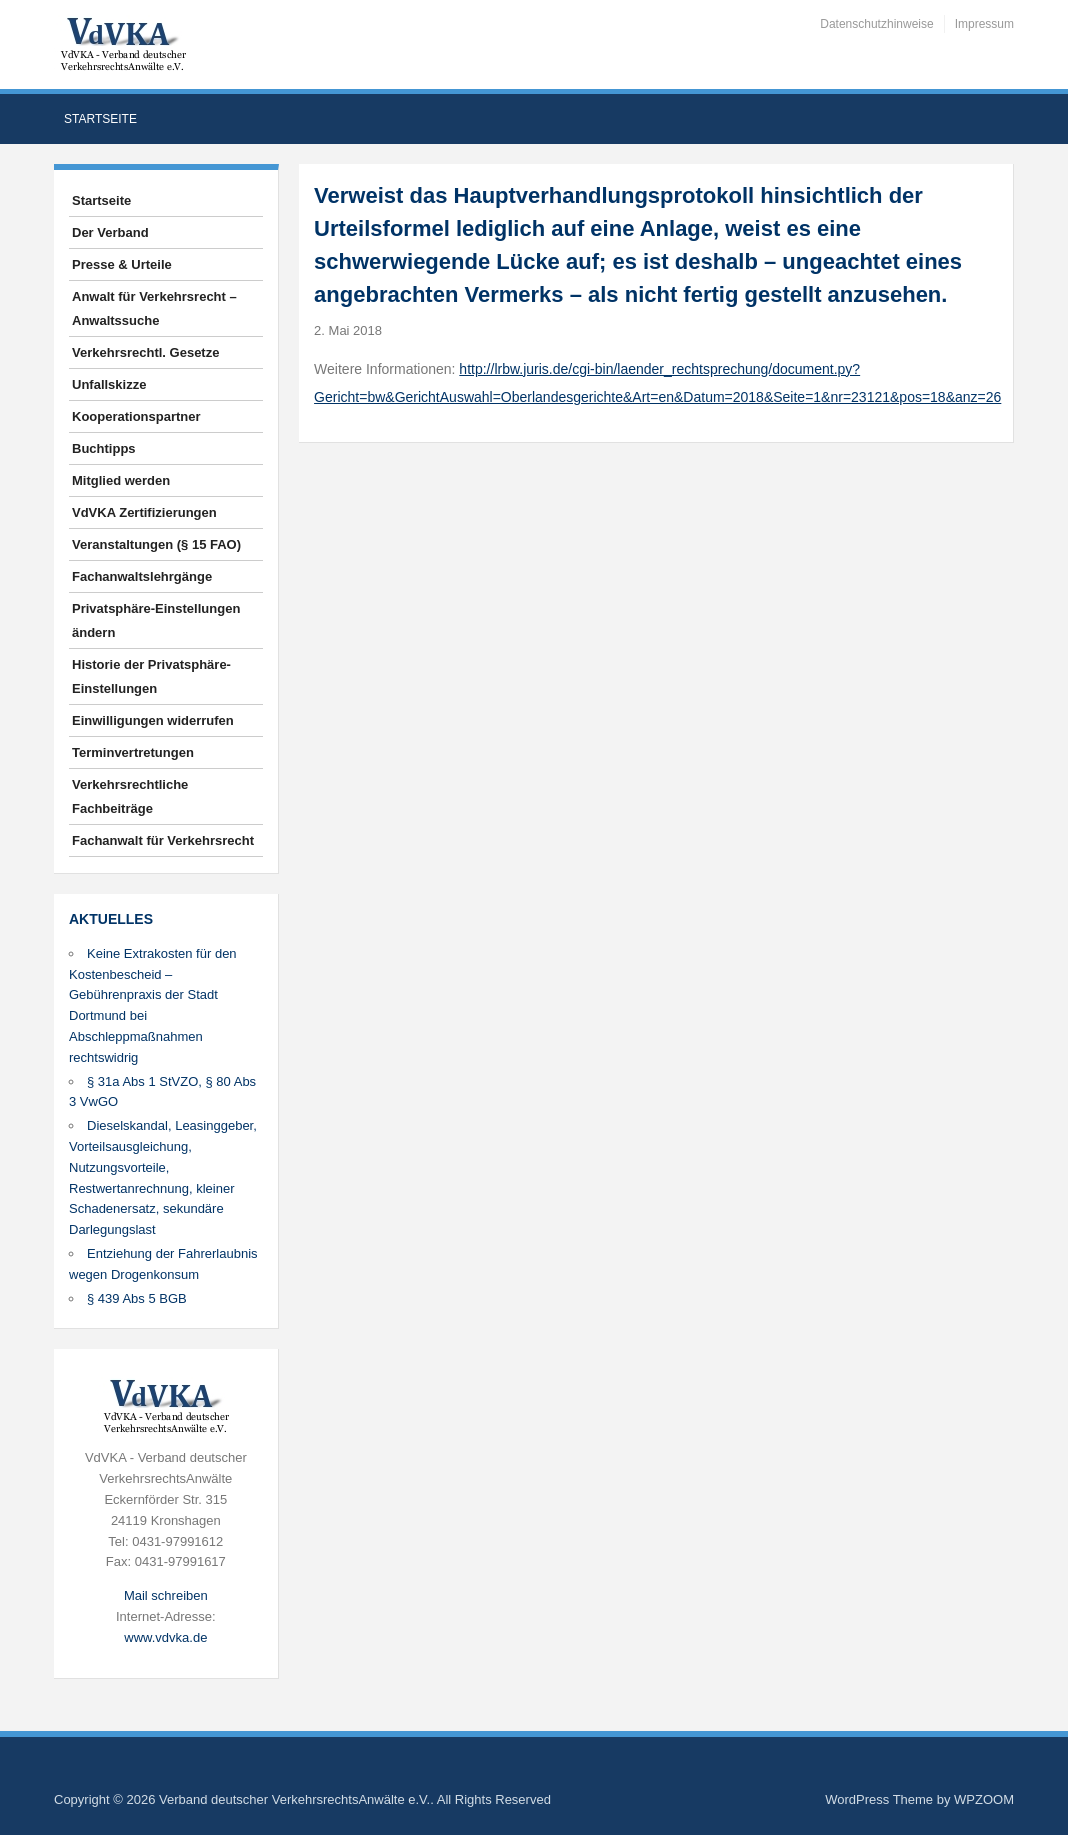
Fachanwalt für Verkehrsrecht (163, 840)
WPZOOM (984, 1799)
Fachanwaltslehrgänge (142, 576)
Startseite (100, 119)
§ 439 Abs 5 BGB (137, 1298)
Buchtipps (104, 448)
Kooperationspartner (136, 416)
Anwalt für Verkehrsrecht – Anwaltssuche (154, 308)
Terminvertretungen (133, 752)
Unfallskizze (109, 384)
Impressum (984, 24)
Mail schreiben (166, 1595)
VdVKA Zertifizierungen (144, 512)
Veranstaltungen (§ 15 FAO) (156, 544)
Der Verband (110, 232)
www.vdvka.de (165, 1637)
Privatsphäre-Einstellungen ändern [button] (156, 620)
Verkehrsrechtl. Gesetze (145, 352)
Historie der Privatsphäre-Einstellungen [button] (151, 676)
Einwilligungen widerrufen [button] (153, 720)
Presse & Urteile (122, 264)
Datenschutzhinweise (876, 24)
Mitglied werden (121, 480)
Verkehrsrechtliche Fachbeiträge (130, 796)
